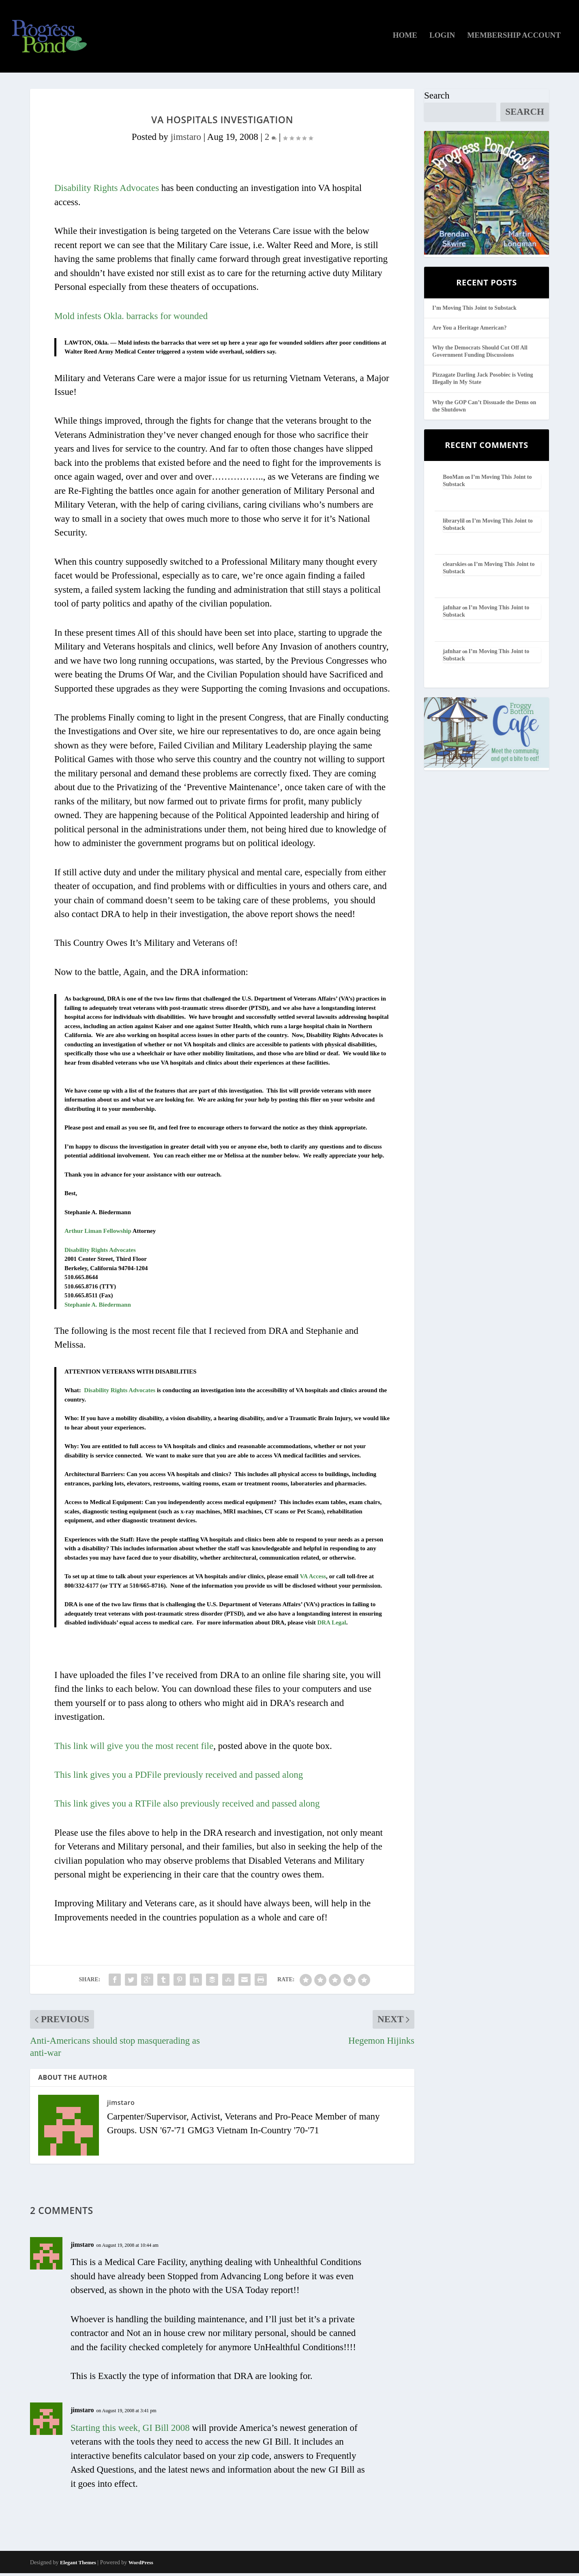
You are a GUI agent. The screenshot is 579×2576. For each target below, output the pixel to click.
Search (437, 98)
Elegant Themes (78, 2565)
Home (405, 38)
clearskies (454, 567)
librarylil (454, 524)
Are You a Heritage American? (469, 331)
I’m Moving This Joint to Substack (474, 311)
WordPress (141, 2565)
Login (442, 38)
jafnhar (452, 610)
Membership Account (514, 38)
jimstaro (186, 140)
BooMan (453, 480)
